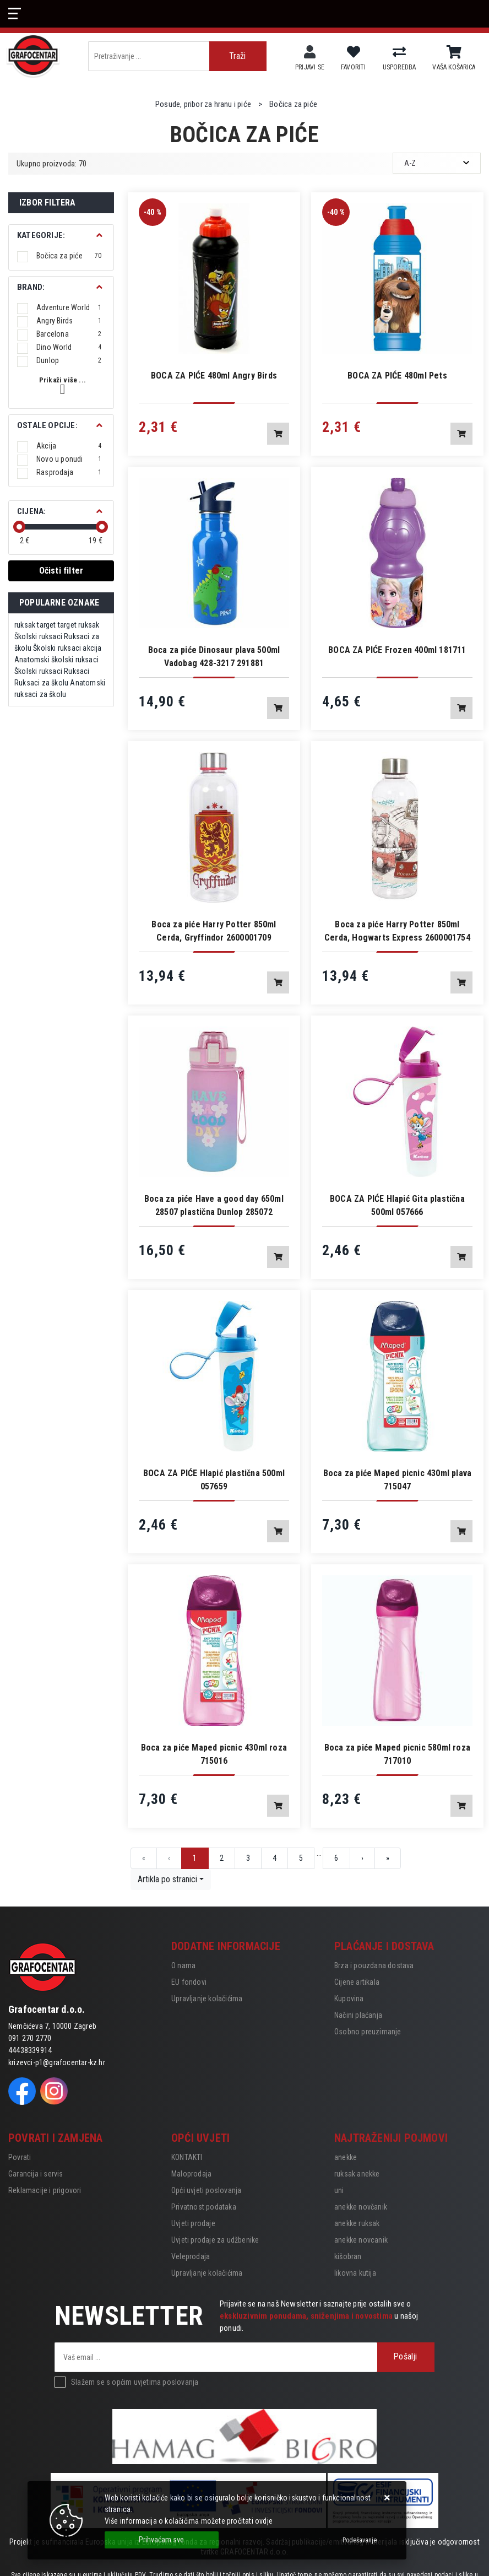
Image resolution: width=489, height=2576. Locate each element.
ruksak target (35, 624)
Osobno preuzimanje (367, 2031)
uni (339, 2190)
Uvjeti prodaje (193, 2223)
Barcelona (68, 334)
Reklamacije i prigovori (45, 2190)
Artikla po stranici (167, 1879)
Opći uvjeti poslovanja (206, 2190)
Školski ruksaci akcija (67, 648)
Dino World (68, 347)
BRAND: (31, 287)
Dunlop (68, 360)
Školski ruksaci (38, 636)
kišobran (348, 2256)
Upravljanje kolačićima (206, 1998)
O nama (183, 1965)
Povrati (19, 2157)
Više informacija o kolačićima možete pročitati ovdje (189, 2520)
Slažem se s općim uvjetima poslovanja (134, 2382)
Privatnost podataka (203, 2206)
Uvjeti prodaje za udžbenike (215, 2239)
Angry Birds (68, 320)
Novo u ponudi (68, 459)
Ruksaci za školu (41, 682)
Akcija (68, 445)
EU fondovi (189, 1982)
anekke (345, 2157)
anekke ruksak (357, 2223)
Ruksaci (76, 671)
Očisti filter (61, 570)
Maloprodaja (191, 2173)
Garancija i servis (35, 2173)
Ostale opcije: (47, 425)
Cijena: (31, 511)
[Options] (359, 2540)
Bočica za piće (68, 255)
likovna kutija (355, 2273)
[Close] (162, 2539)
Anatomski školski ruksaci (56, 659)
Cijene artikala (356, 1982)
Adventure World (68, 307)
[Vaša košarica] (454, 52)
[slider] (19, 527)
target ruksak (79, 624)
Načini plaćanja (358, 2015)
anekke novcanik (361, 2239)
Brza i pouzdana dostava (374, 1965)
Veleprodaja (190, 2256)
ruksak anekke (357, 2173)
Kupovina (349, 1998)
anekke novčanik (360, 2206)
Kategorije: (41, 235)
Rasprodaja (68, 472)
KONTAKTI (187, 2157)
